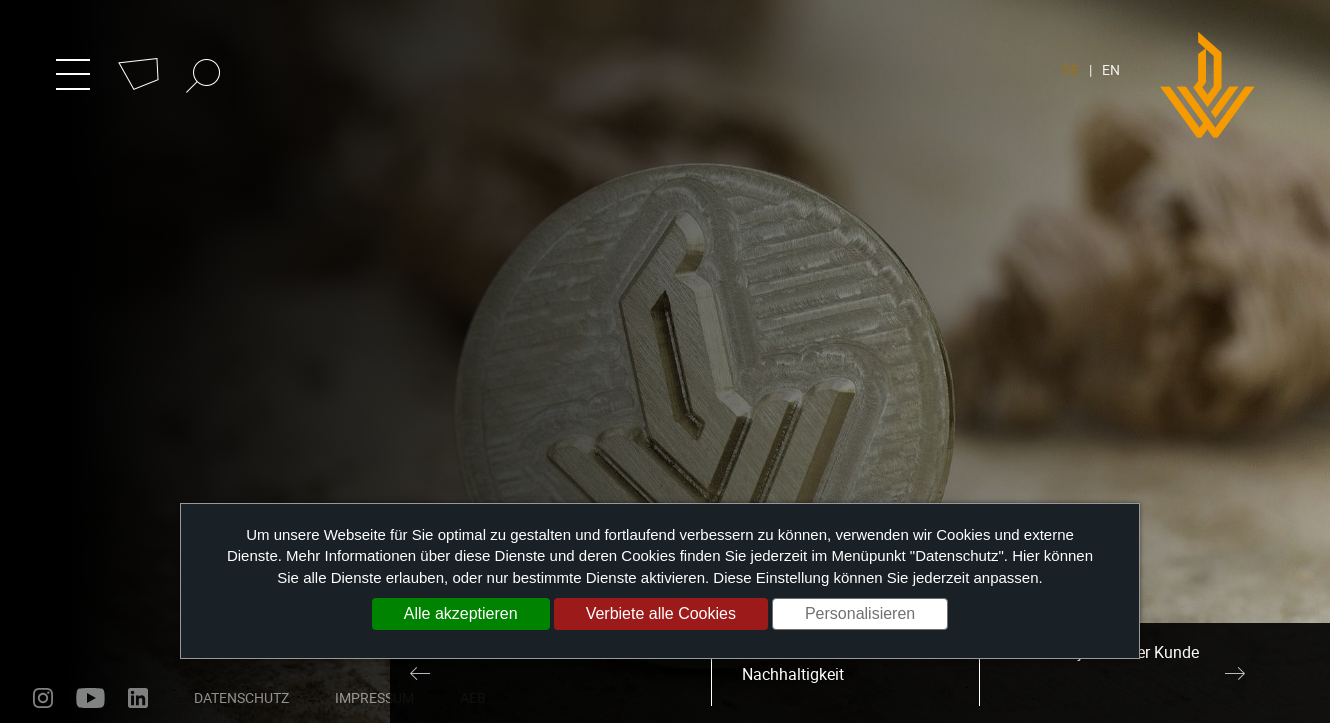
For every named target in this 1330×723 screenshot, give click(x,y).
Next (1235, 673)
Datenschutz (241, 697)
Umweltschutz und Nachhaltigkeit (807, 663)
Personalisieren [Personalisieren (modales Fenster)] (860, 613)
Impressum (374, 697)
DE (1070, 69)
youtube (90, 698)
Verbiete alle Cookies (661, 613)
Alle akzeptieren (461, 613)
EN (1111, 69)
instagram (43, 698)
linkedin (138, 698)
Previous (420, 673)
